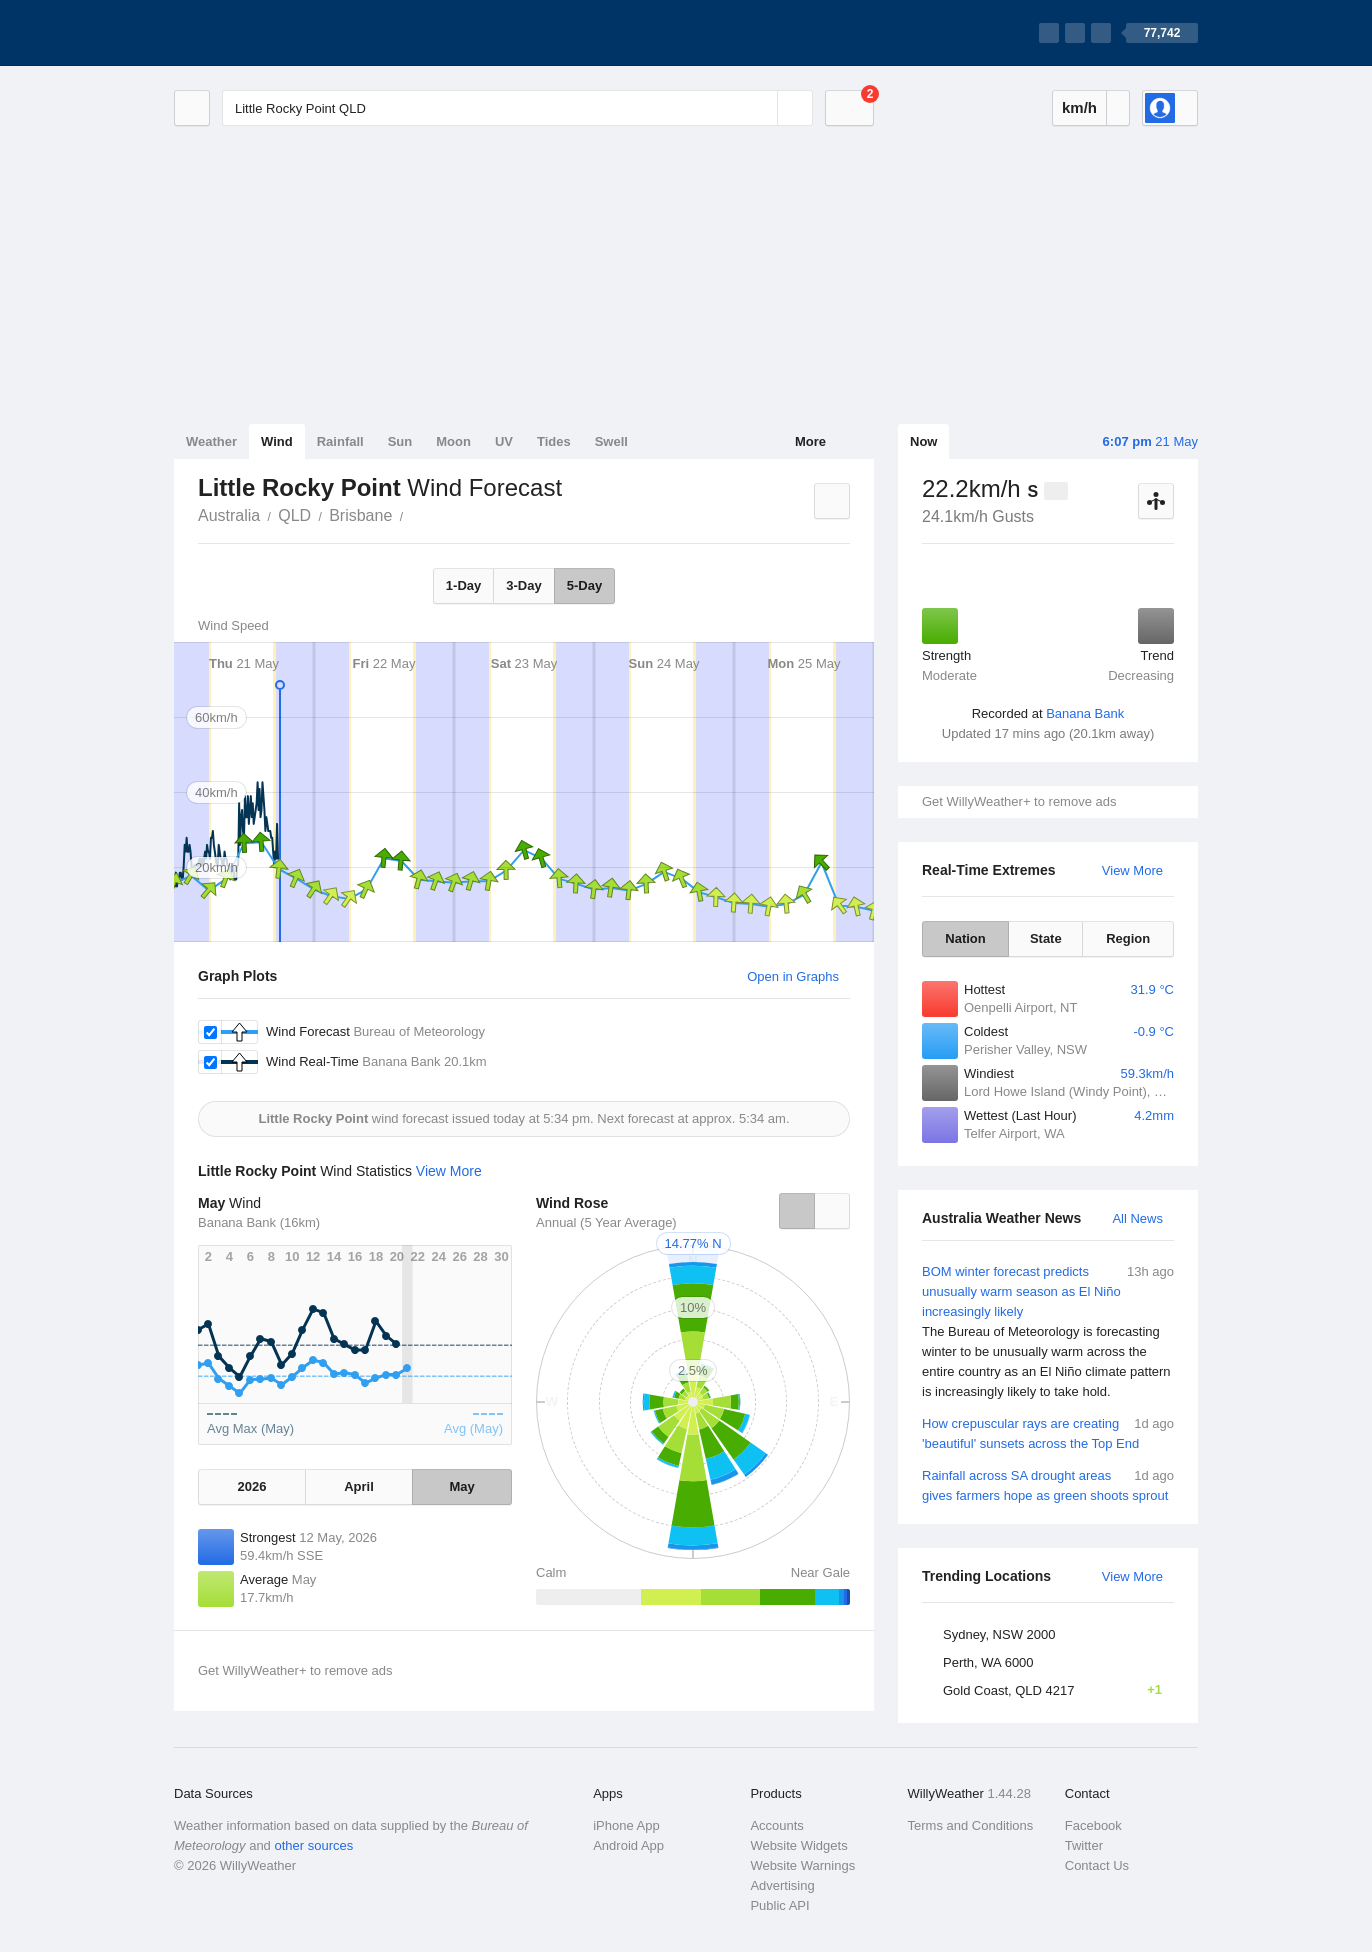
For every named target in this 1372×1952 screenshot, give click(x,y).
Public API (779, 1905)
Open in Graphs (793, 976)
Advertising (782, 1885)
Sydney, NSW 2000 (999, 1634)
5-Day (584, 585)
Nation (965, 938)
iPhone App (626, 1825)
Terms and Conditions (971, 1825)
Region (1128, 938)
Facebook (1093, 1825)
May (461, 1486)
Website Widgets (798, 1845)
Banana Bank (1085, 713)
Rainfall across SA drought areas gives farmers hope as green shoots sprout (1048, 1484)
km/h (1079, 107)
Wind (277, 441)
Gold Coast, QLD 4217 (1058, 1690)
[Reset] (760, 108)
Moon (453, 441)
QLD (294, 515)
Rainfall (340, 441)
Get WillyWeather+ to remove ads (1019, 801)
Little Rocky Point (414, 514)
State (1046, 938)
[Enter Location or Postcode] (517, 108)
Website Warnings (802, 1865)
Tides (554, 441)
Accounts (776, 1825)
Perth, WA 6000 (988, 1662)
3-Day (523, 585)
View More (1132, 870)
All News (1137, 1218)
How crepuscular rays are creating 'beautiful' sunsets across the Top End (1048, 1432)
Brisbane (360, 515)
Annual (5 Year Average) (606, 1222)
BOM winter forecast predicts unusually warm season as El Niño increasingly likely (1048, 1332)
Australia (229, 515)
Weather (211, 441)
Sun (400, 441)
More (810, 441)
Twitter (1084, 1845)
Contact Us (1097, 1865)
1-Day (463, 585)
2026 (251, 1486)
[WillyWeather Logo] (268, 33)
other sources (313, 1845)
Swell (611, 441)
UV (504, 441)
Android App (628, 1845)
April (359, 1486)
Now (923, 441)
